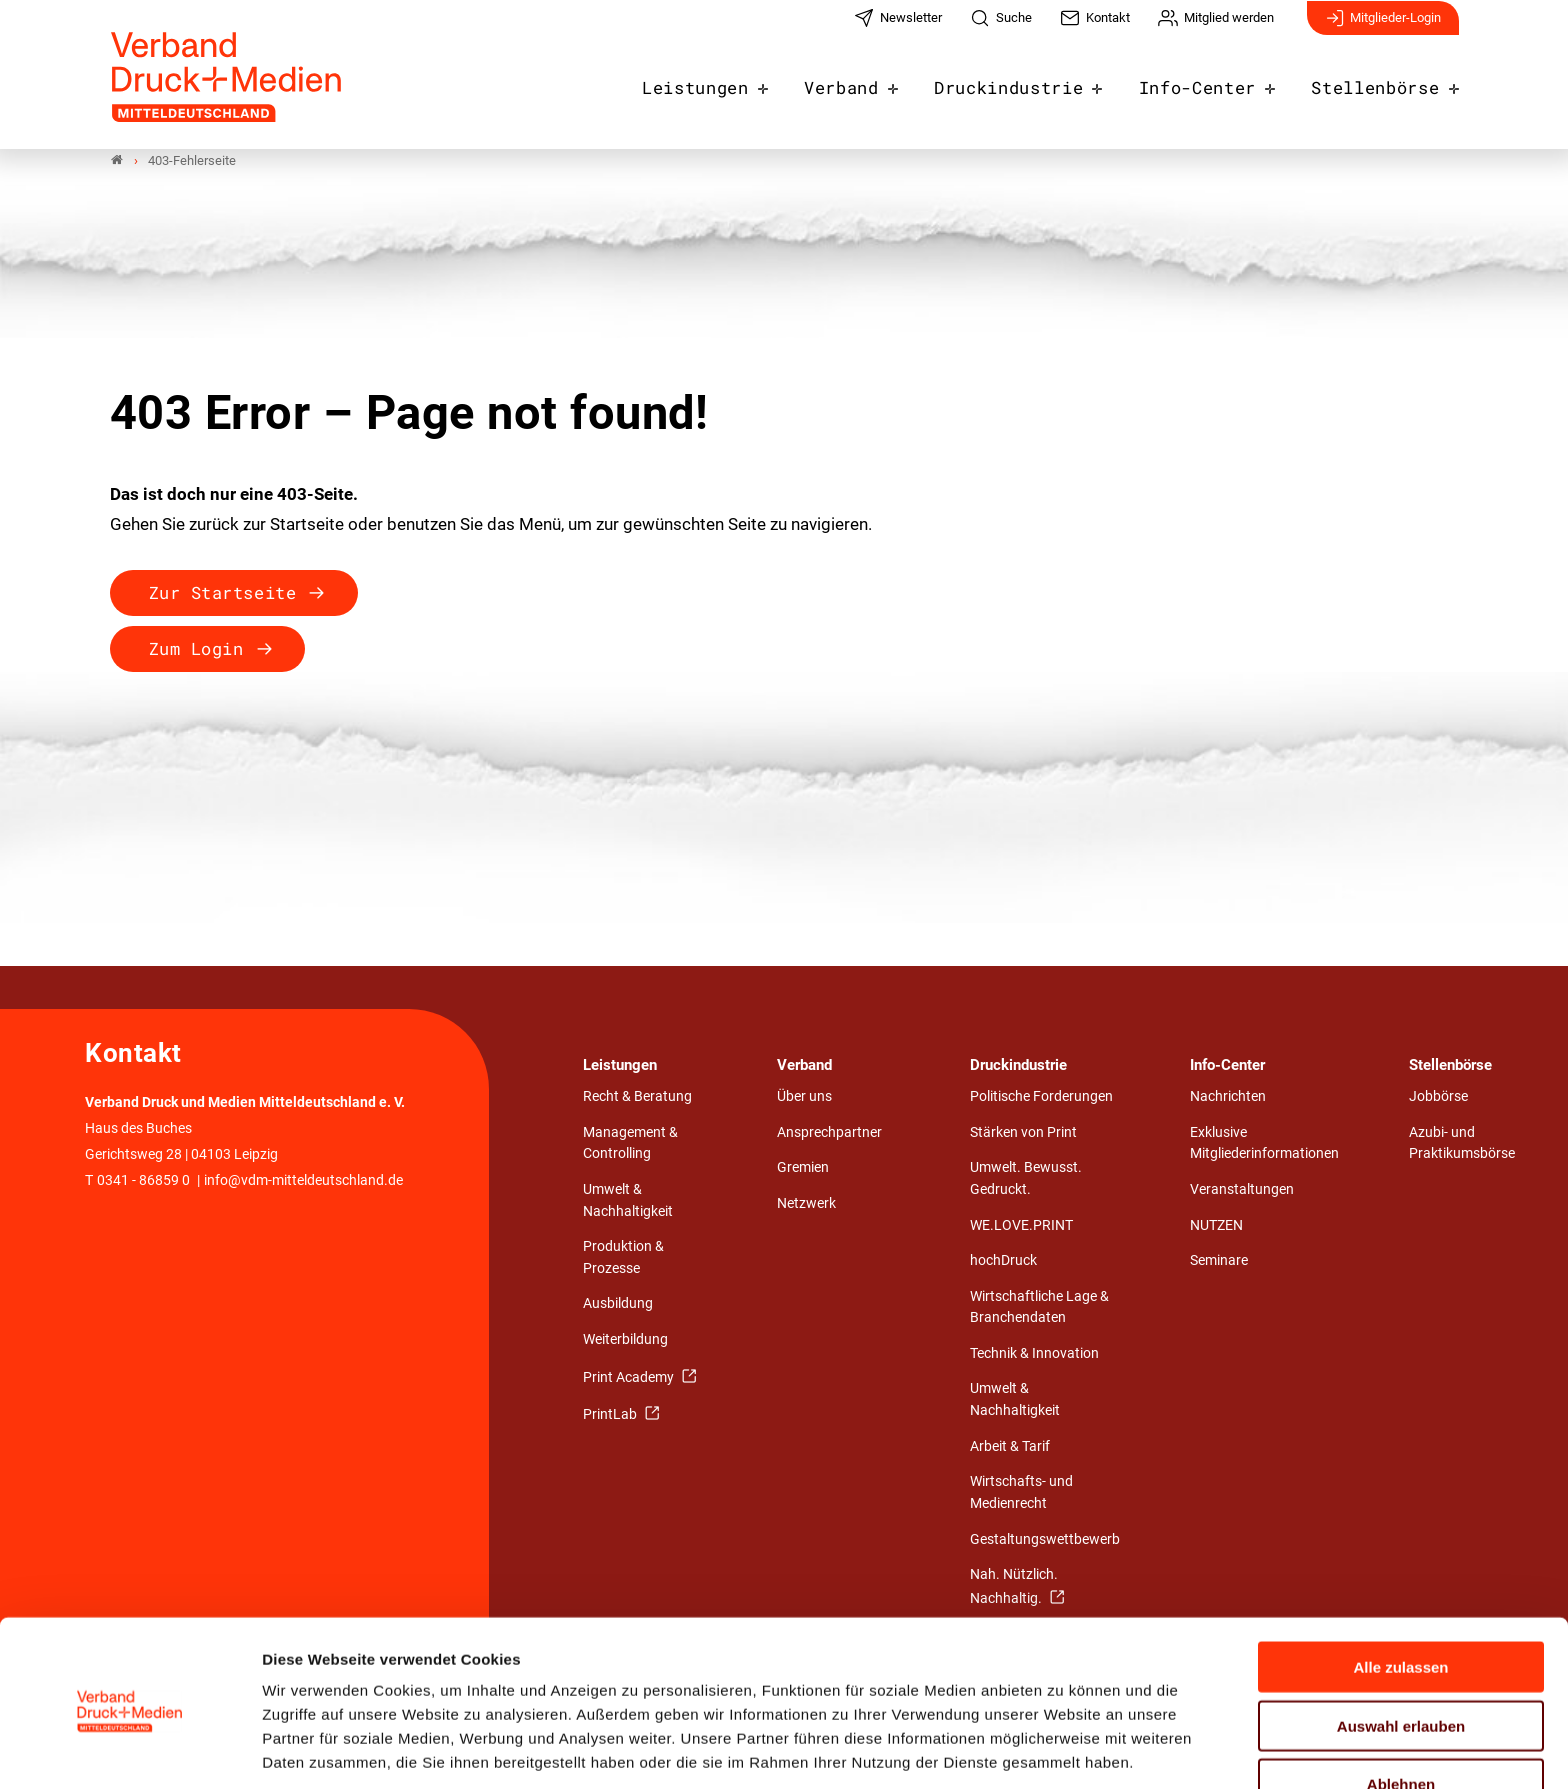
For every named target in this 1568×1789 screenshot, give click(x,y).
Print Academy (630, 1377)
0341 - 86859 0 (143, 1180)
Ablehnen (1401, 1706)
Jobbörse (1438, 1097)
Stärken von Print (1023, 1132)
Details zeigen (1064, 1749)
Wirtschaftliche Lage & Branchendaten (1039, 1307)
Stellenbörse (1381, 82)
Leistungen (744, 82)
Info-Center (1215, 82)
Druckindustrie (1039, 82)
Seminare (1219, 1261)
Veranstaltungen (1242, 1190)
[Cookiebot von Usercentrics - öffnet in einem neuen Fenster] (129, 1750)
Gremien (803, 1168)
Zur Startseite (222, 592)
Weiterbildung (625, 1340)
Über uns (804, 1097)
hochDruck (1003, 1261)
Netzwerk (806, 1203)
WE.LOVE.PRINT (1021, 1225)
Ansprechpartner (829, 1132)
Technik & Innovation (1034, 1353)
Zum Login (196, 648)
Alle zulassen (1400, 1589)
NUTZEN (1216, 1225)
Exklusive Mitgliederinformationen (1264, 1143)
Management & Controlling (630, 1143)
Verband (882, 82)
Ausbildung (618, 1304)
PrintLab (611, 1415)
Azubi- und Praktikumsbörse (1462, 1143)
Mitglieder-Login (1383, 28)
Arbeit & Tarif (1010, 1446)
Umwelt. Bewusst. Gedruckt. (1026, 1179)
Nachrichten (1228, 1097)
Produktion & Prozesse (623, 1258)
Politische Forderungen (1041, 1097)
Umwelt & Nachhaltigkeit (628, 1201)
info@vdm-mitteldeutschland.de (303, 1180)
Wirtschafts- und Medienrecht (1021, 1493)
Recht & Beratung (637, 1097)
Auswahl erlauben (1401, 1648)
